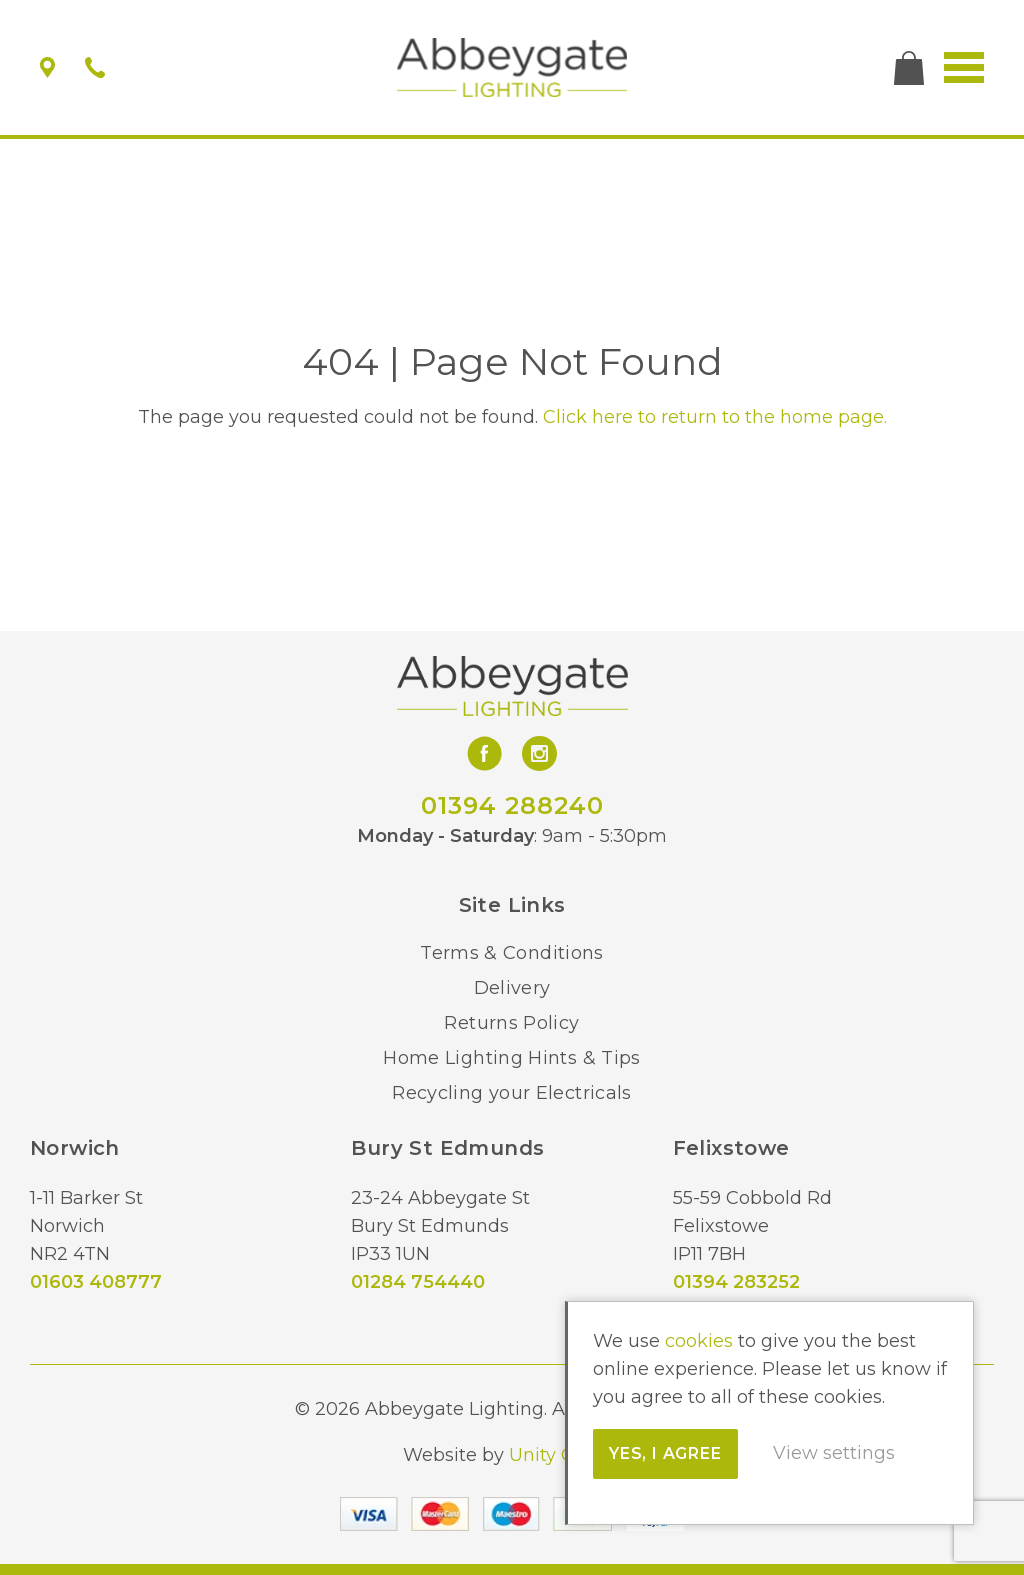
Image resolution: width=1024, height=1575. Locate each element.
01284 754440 (418, 1282)
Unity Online (565, 1455)
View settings (839, 1453)
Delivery (512, 988)
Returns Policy (511, 1023)
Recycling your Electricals (511, 1093)
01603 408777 (96, 1282)
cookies (704, 1341)
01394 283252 (736, 1282)
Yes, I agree (670, 1453)
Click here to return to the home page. (715, 417)
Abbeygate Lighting (512, 68)
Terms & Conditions (511, 953)
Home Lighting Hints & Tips (511, 1058)
